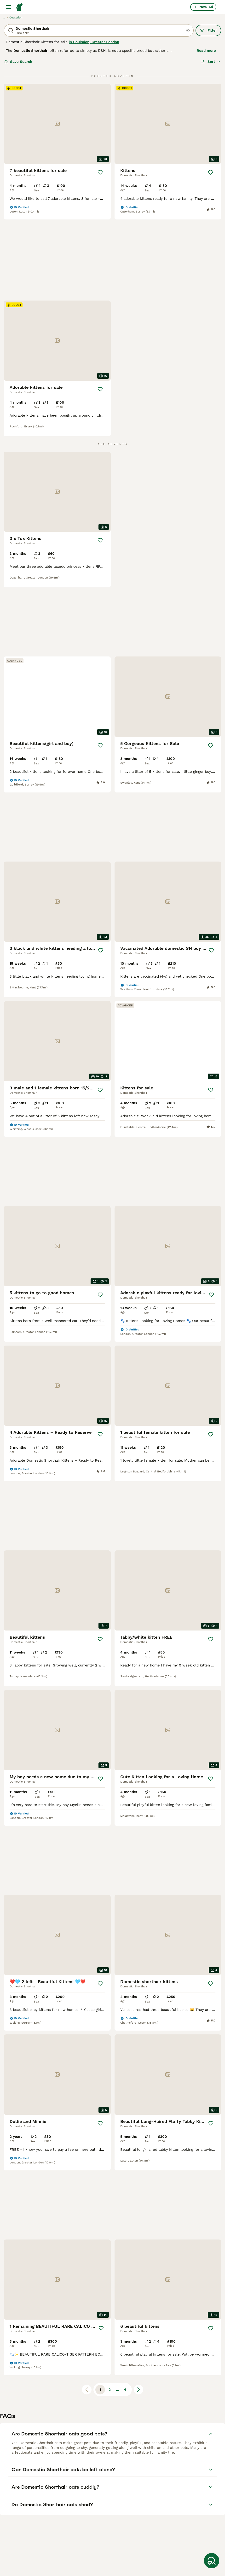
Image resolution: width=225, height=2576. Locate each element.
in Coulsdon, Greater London (94, 42)
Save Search (18, 61)
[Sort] (210, 61)
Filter (208, 30)
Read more (206, 50)
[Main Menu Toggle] (8, 7)
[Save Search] (211, 2560)
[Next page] (138, 2182)
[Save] (100, 172)
